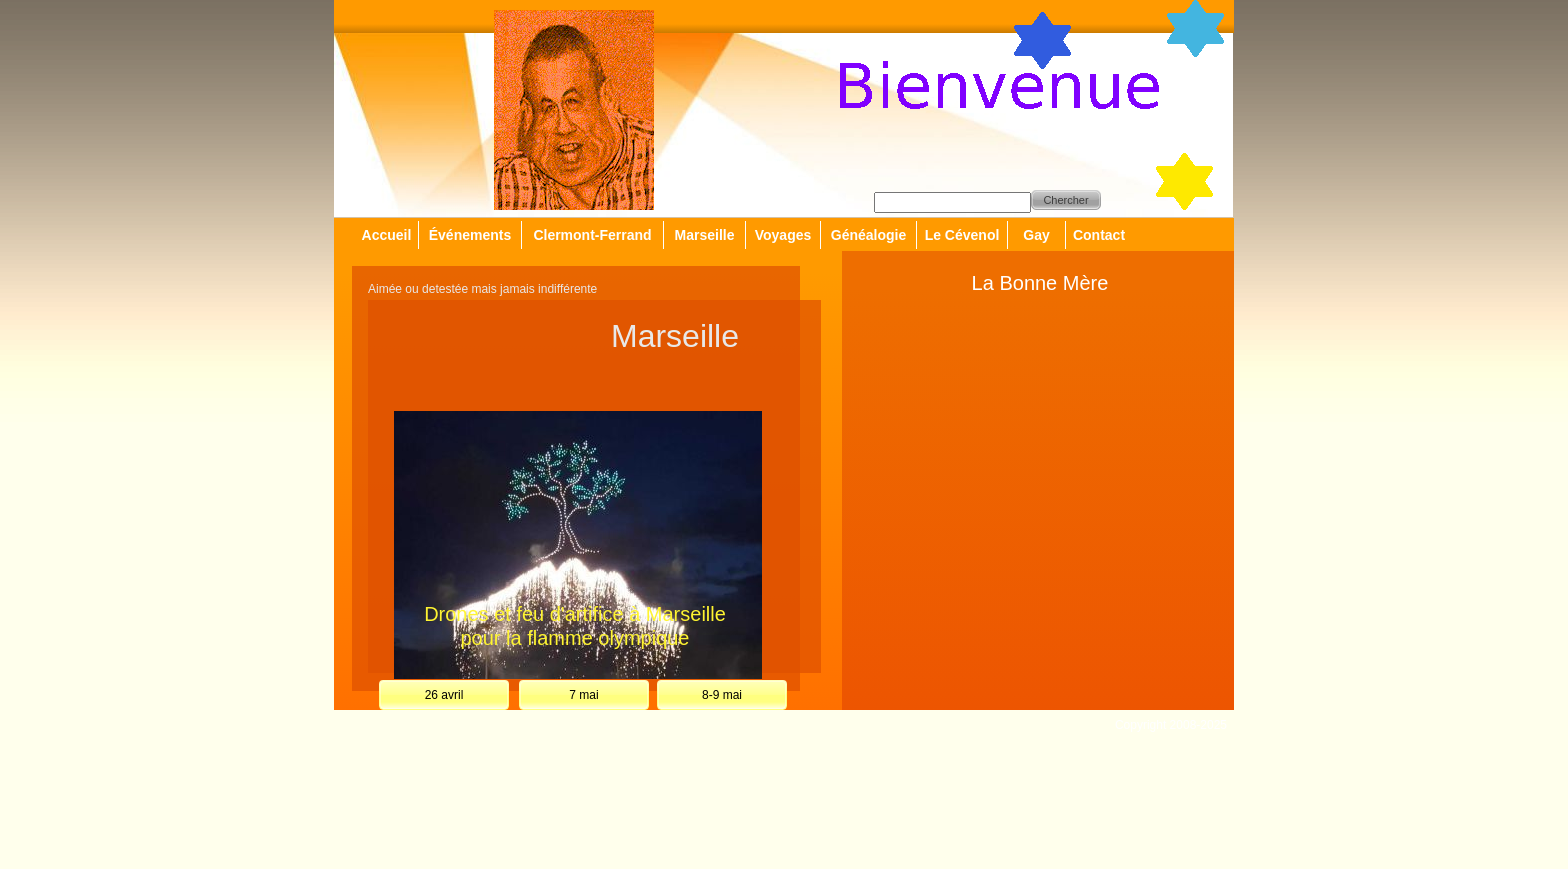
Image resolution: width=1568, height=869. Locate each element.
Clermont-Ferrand (592, 235)
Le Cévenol (962, 235)
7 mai (583, 695)
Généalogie (868, 235)
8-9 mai (722, 695)
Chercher (1065, 200)
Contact (1099, 235)
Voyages (783, 235)
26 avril (444, 695)
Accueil (387, 235)
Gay (1036, 235)
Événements (470, 235)
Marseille (705, 235)
